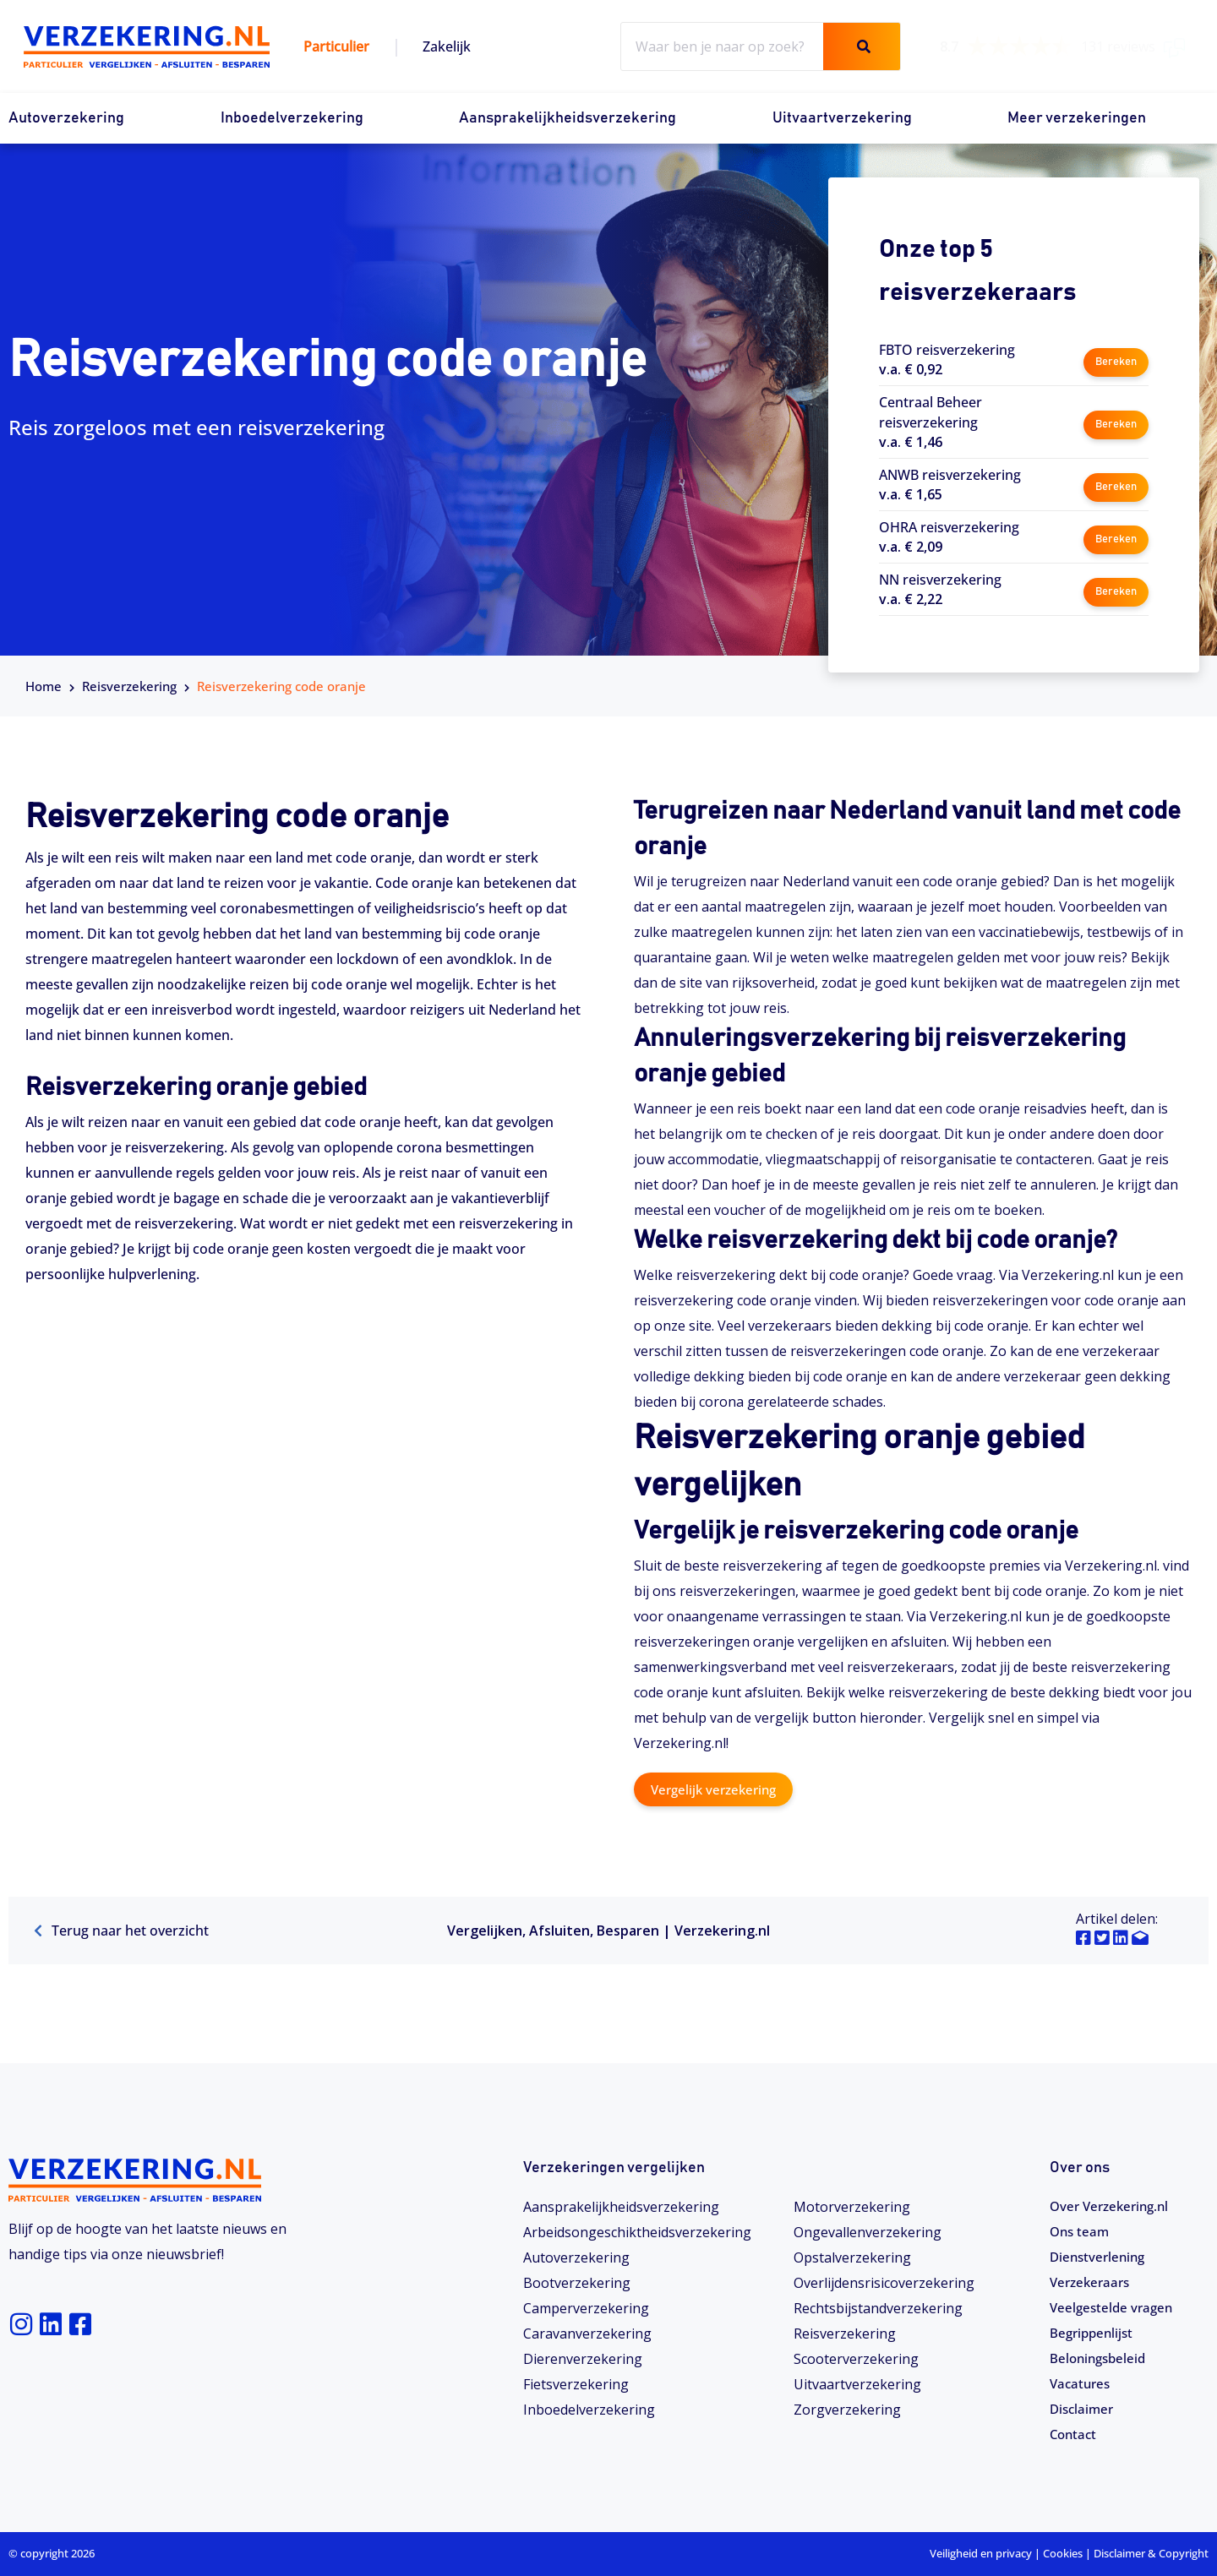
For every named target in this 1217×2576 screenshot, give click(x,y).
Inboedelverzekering (292, 118)
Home (43, 686)
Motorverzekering (852, 2206)
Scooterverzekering (856, 2358)
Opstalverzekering (852, 2256)
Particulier (336, 46)
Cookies (1063, 2553)
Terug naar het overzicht (121, 1930)
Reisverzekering (129, 686)
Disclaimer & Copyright (1151, 2553)
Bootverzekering (576, 2282)
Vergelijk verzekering (717, 1789)
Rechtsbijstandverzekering (878, 2307)
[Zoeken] (861, 46)
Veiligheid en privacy (981, 2553)
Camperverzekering (586, 2307)
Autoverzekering (66, 118)
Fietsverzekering (576, 2383)
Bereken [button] (1115, 358)
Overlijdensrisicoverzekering (884, 2282)
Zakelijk (447, 46)
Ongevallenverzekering (867, 2231)
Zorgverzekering (847, 2408)
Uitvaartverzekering (842, 118)
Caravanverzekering (587, 2332)
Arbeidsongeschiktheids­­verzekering (637, 2231)
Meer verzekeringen (1076, 118)
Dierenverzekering (582, 2358)
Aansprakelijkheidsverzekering (567, 118)
